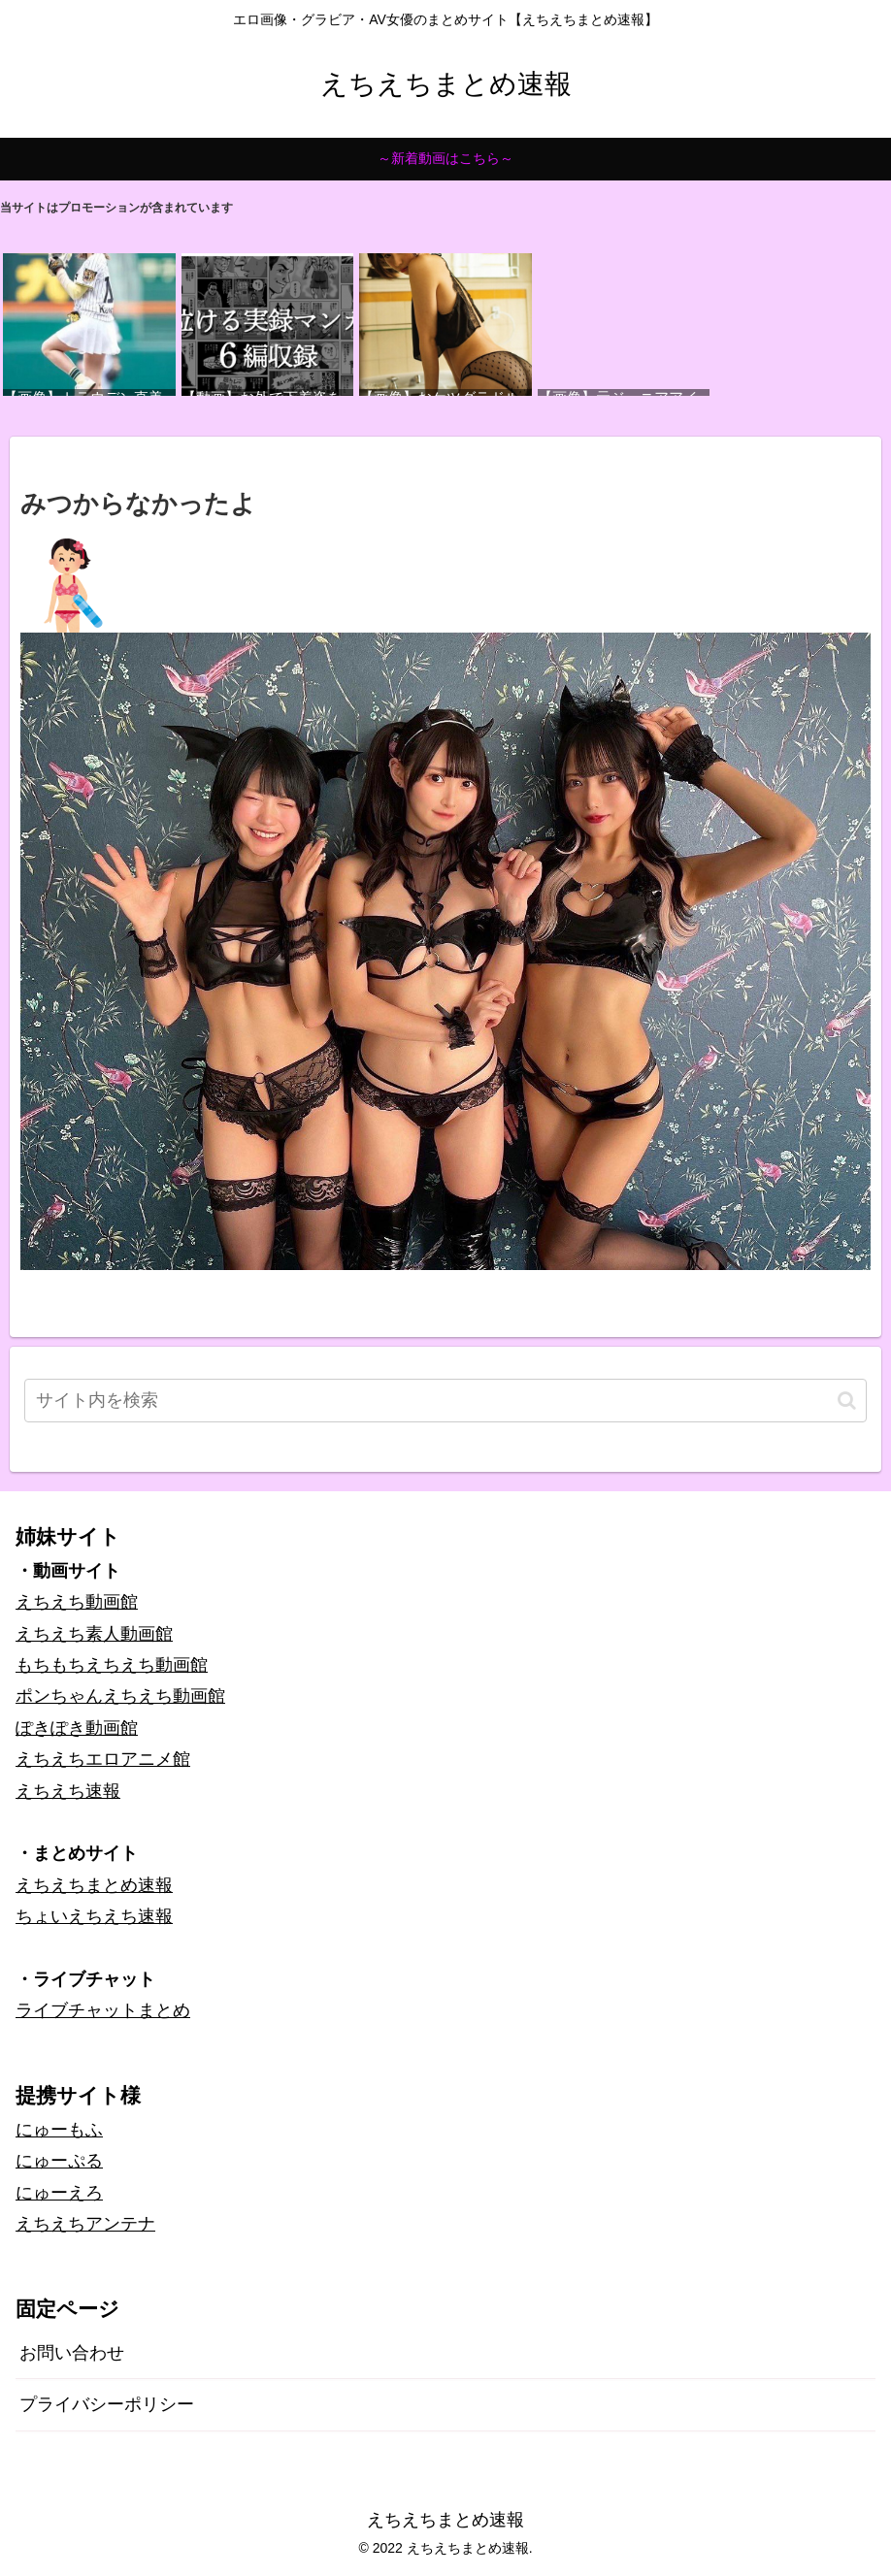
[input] (445, 1400)
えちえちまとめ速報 (94, 1885)
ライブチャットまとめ (103, 2010)
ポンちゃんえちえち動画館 (120, 1696)
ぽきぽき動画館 (77, 1728)
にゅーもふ (59, 2129)
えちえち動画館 (77, 1602)
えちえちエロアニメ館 (103, 1759)
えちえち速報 (68, 1791)
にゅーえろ (59, 2192)
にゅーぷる (59, 2160)
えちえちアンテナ (85, 2224)
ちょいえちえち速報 (94, 1916)
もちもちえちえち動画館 (112, 1665)
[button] (847, 1400)
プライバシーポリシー (106, 2404)
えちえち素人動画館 (94, 1634)
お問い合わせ (71, 2353)
